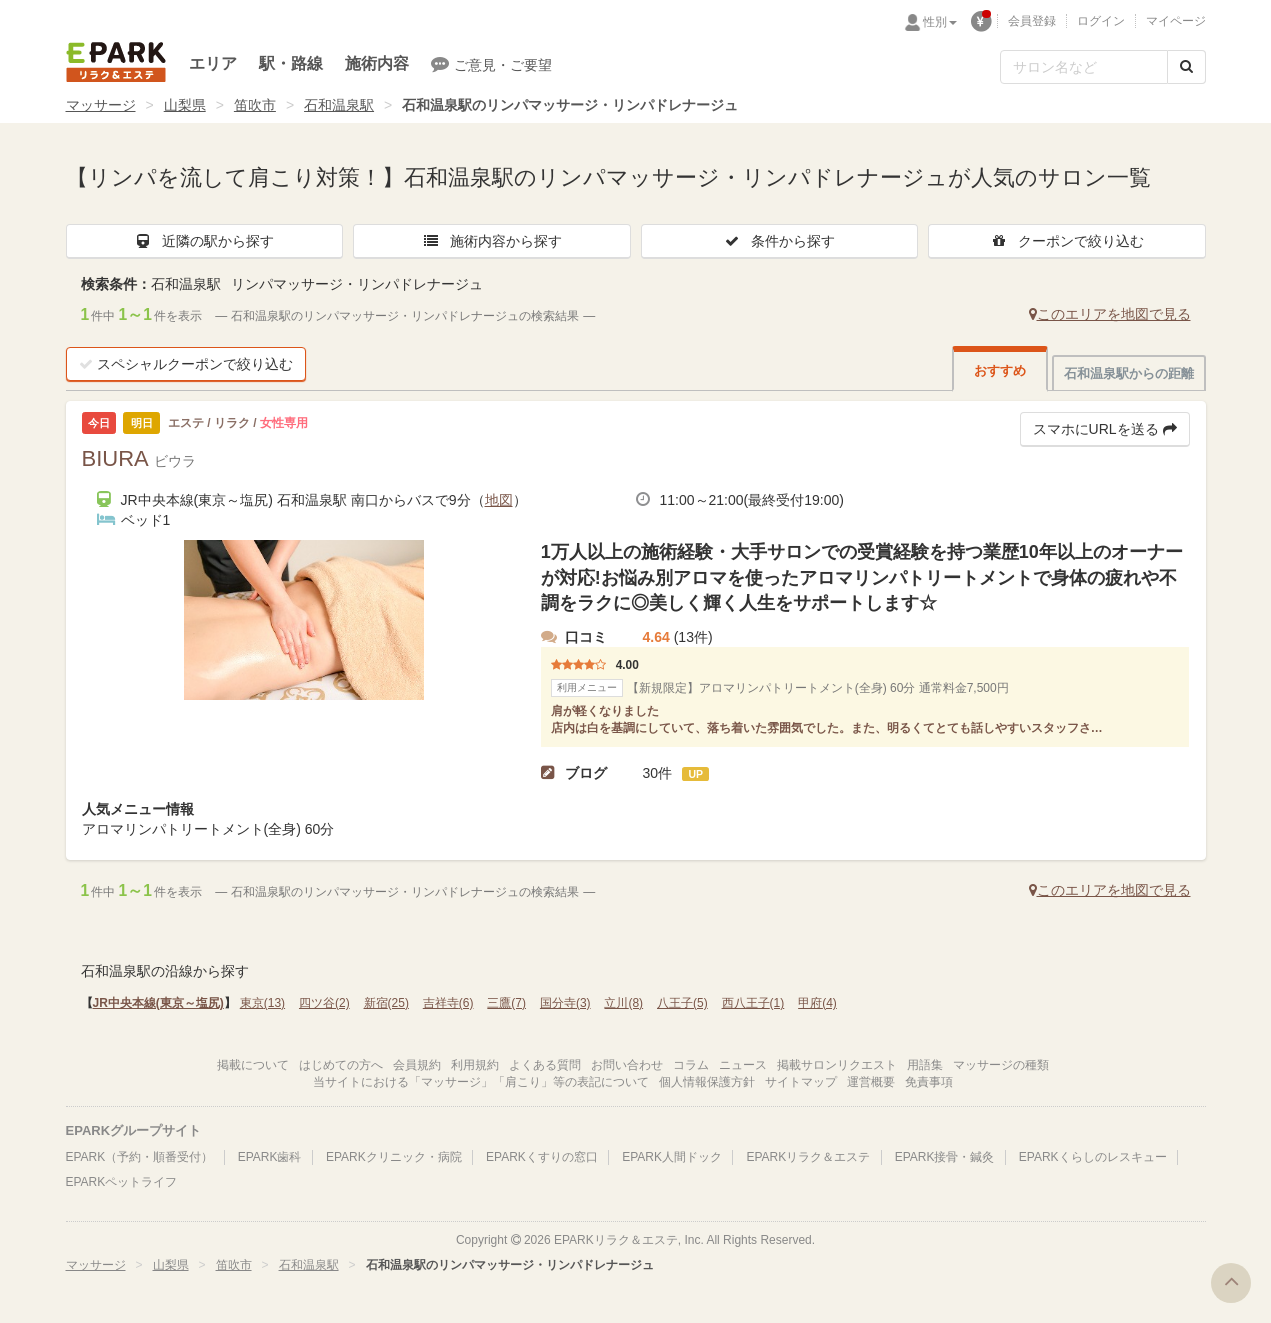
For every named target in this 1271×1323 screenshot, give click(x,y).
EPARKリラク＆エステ (116, 62)
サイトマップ (801, 1082)
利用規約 (475, 1065)
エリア (213, 63)
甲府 (817, 1003)
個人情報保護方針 (707, 1082)
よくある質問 (545, 1065)
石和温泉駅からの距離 (1129, 373)
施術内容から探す (492, 241)
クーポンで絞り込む (1067, 241)
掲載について (253, 1065)
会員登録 (1032, 21)
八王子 (682, 1003)
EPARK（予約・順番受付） (140, 1157)
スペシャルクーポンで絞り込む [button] (186, 364)
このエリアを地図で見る (1110, 314)
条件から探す (779, 241)
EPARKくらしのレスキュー (1093, 1157)
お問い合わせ (627, 1065)
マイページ (1176, 21)
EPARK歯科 (270, 1157)
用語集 (925, 1065)
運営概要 (871, 1082)
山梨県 (185, 105)
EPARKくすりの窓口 (542, 1157)
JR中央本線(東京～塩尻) (158, 1003)
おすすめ (1000, 370)
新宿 (386, 1003)
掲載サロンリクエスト (837, 1065)
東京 (262, 1003)
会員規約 (417, 1065)
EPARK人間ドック (672, 1157)
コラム (691, 1065)
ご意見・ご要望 (491, 64)
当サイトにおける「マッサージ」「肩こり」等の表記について (481, 1082)
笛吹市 (255, 105)
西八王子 (753, 1003)
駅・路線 (291, 63)
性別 (940, 22)
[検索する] (1186, 67)
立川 (623, 1003)
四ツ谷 (324, 1003)
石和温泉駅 (339, 105)
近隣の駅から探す (204, 241)
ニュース (743, 1065)
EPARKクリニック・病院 (394, 1157)
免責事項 (929, 1082)
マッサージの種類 (1001, 1065)
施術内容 (377, 63)
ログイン (1101, 21)
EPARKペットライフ (122, 1182)
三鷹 (506, 1003)
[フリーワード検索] (1084, 67)
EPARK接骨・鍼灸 (945, 1157)
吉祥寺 (448, 1003)
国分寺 (565, 1003)
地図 (499, 500)
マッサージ (101, 105)
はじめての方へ (341, 1065)
